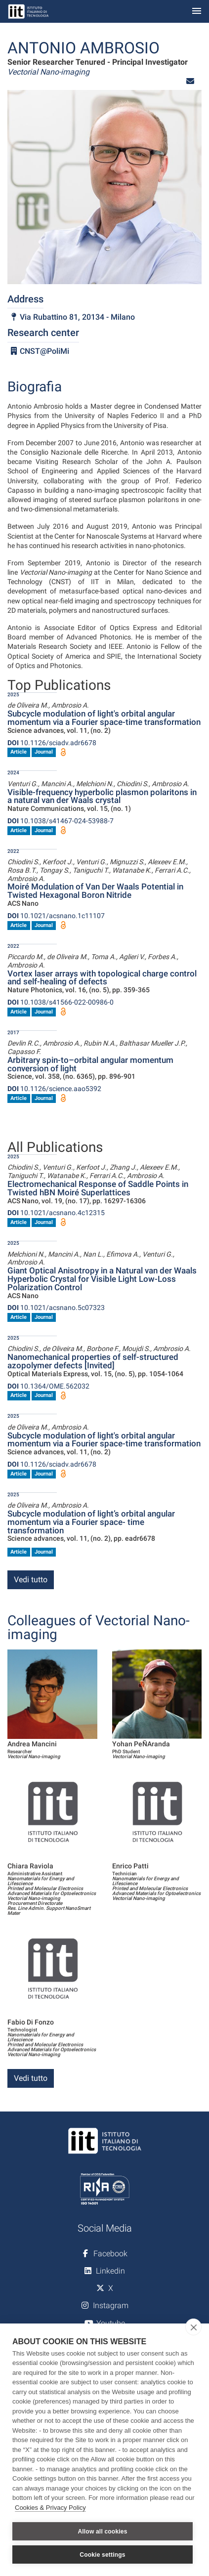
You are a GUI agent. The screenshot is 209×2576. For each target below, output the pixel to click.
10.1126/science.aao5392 (54, 1089)
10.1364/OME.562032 (48, 1386)
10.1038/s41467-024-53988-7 (60, 821)
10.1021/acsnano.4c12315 (56, 1213)
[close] (193, 2327)
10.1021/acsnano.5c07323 (56, 1307)
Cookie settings (102, 2554)
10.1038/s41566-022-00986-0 (60, 1002)
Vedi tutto (30, 1579)
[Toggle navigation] (196, 11)
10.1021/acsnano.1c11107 (56, 916)
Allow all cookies (102, 2531)
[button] (190, 81)
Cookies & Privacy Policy (50, 2507)
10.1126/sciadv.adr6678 (51, 743)
